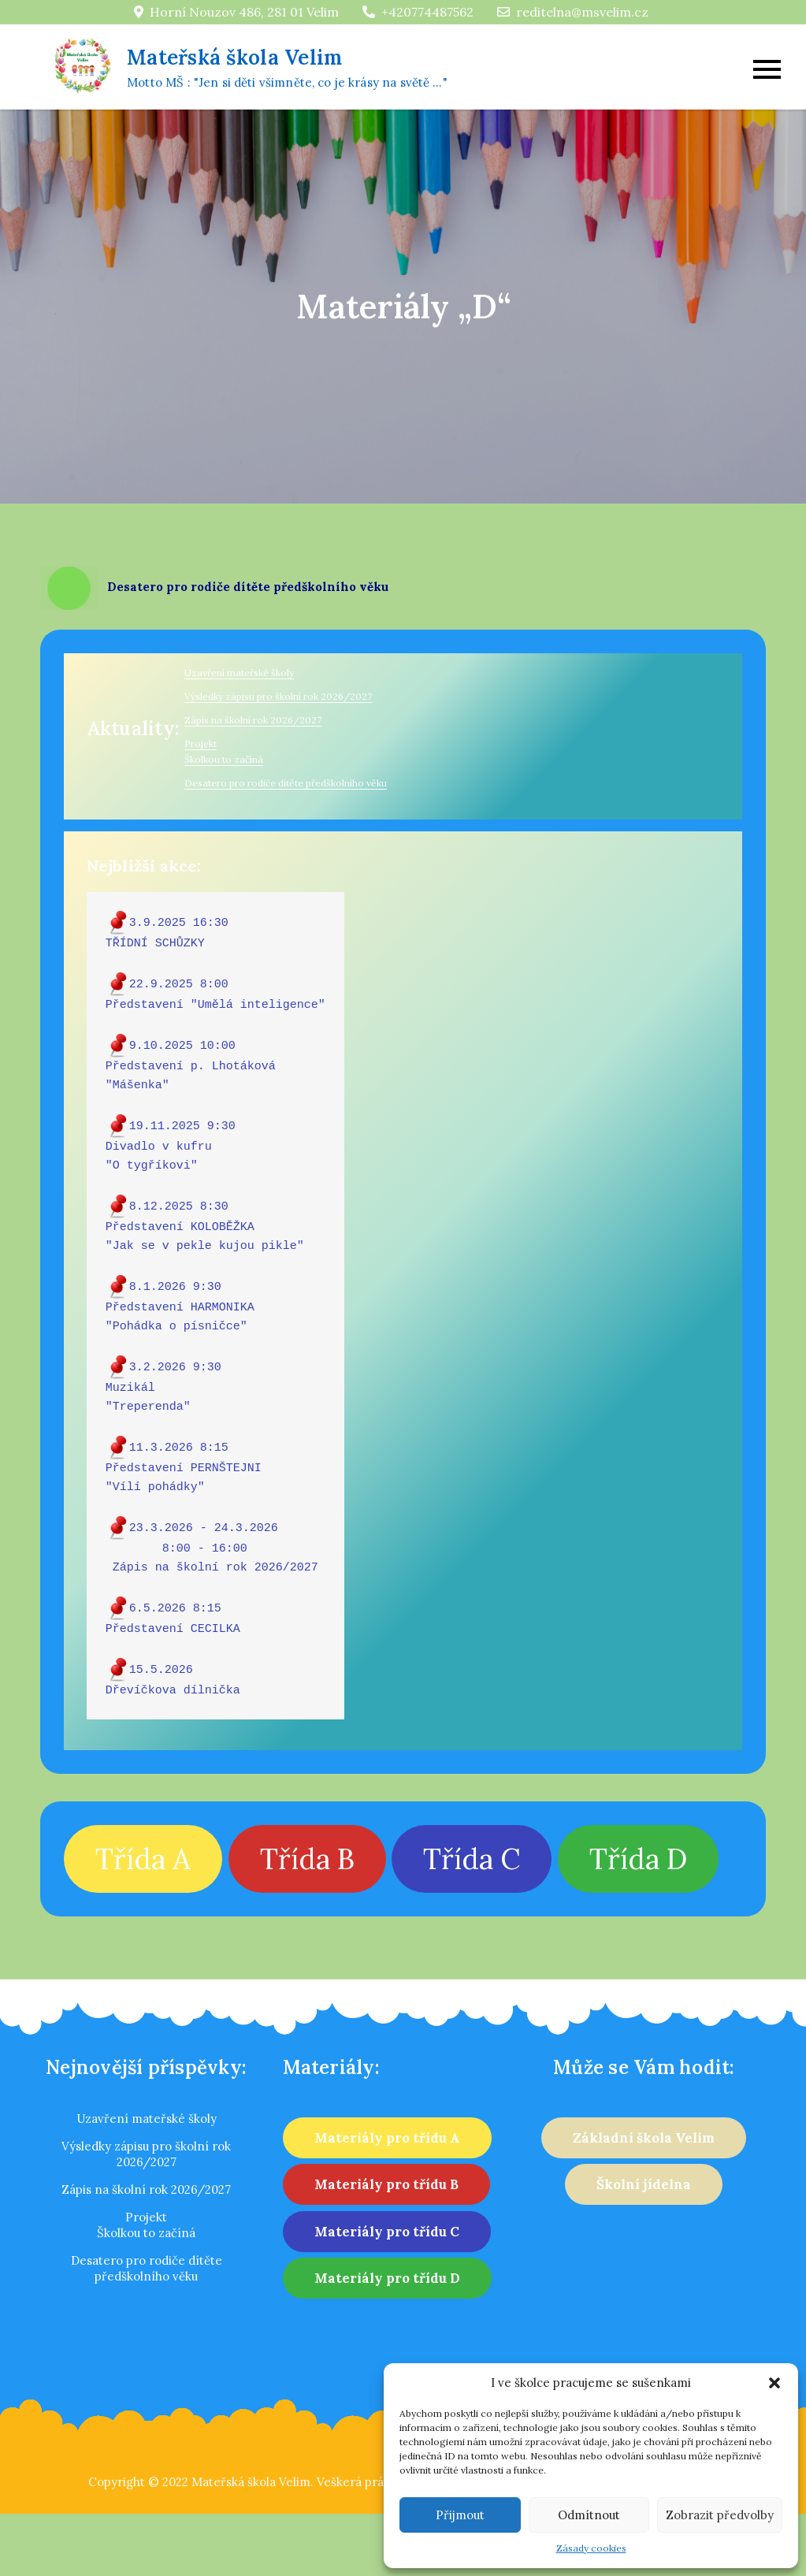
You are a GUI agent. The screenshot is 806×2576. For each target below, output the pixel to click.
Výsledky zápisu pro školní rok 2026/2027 (278, 696)
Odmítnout (589, 2514)
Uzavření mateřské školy (239, 672)
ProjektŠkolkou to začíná (146, 2225)
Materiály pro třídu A (387, 2138)
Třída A (143, 1859)
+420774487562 (418, 12)
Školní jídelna (643, 2184)
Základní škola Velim (644, 2138)
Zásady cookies (591, 2548)
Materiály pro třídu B (386, 2184)
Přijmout (460, 2514)
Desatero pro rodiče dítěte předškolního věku (285, 783)
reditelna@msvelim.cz (572, 12)
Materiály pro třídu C (386, 2231)
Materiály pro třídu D (387, 2278)
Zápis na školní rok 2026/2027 (252, 720)
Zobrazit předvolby (720, 2514)
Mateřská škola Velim (234, 57)
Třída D (638, 1859)
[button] (774, 2383)
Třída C (471, 1859)
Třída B (307, 1859)
